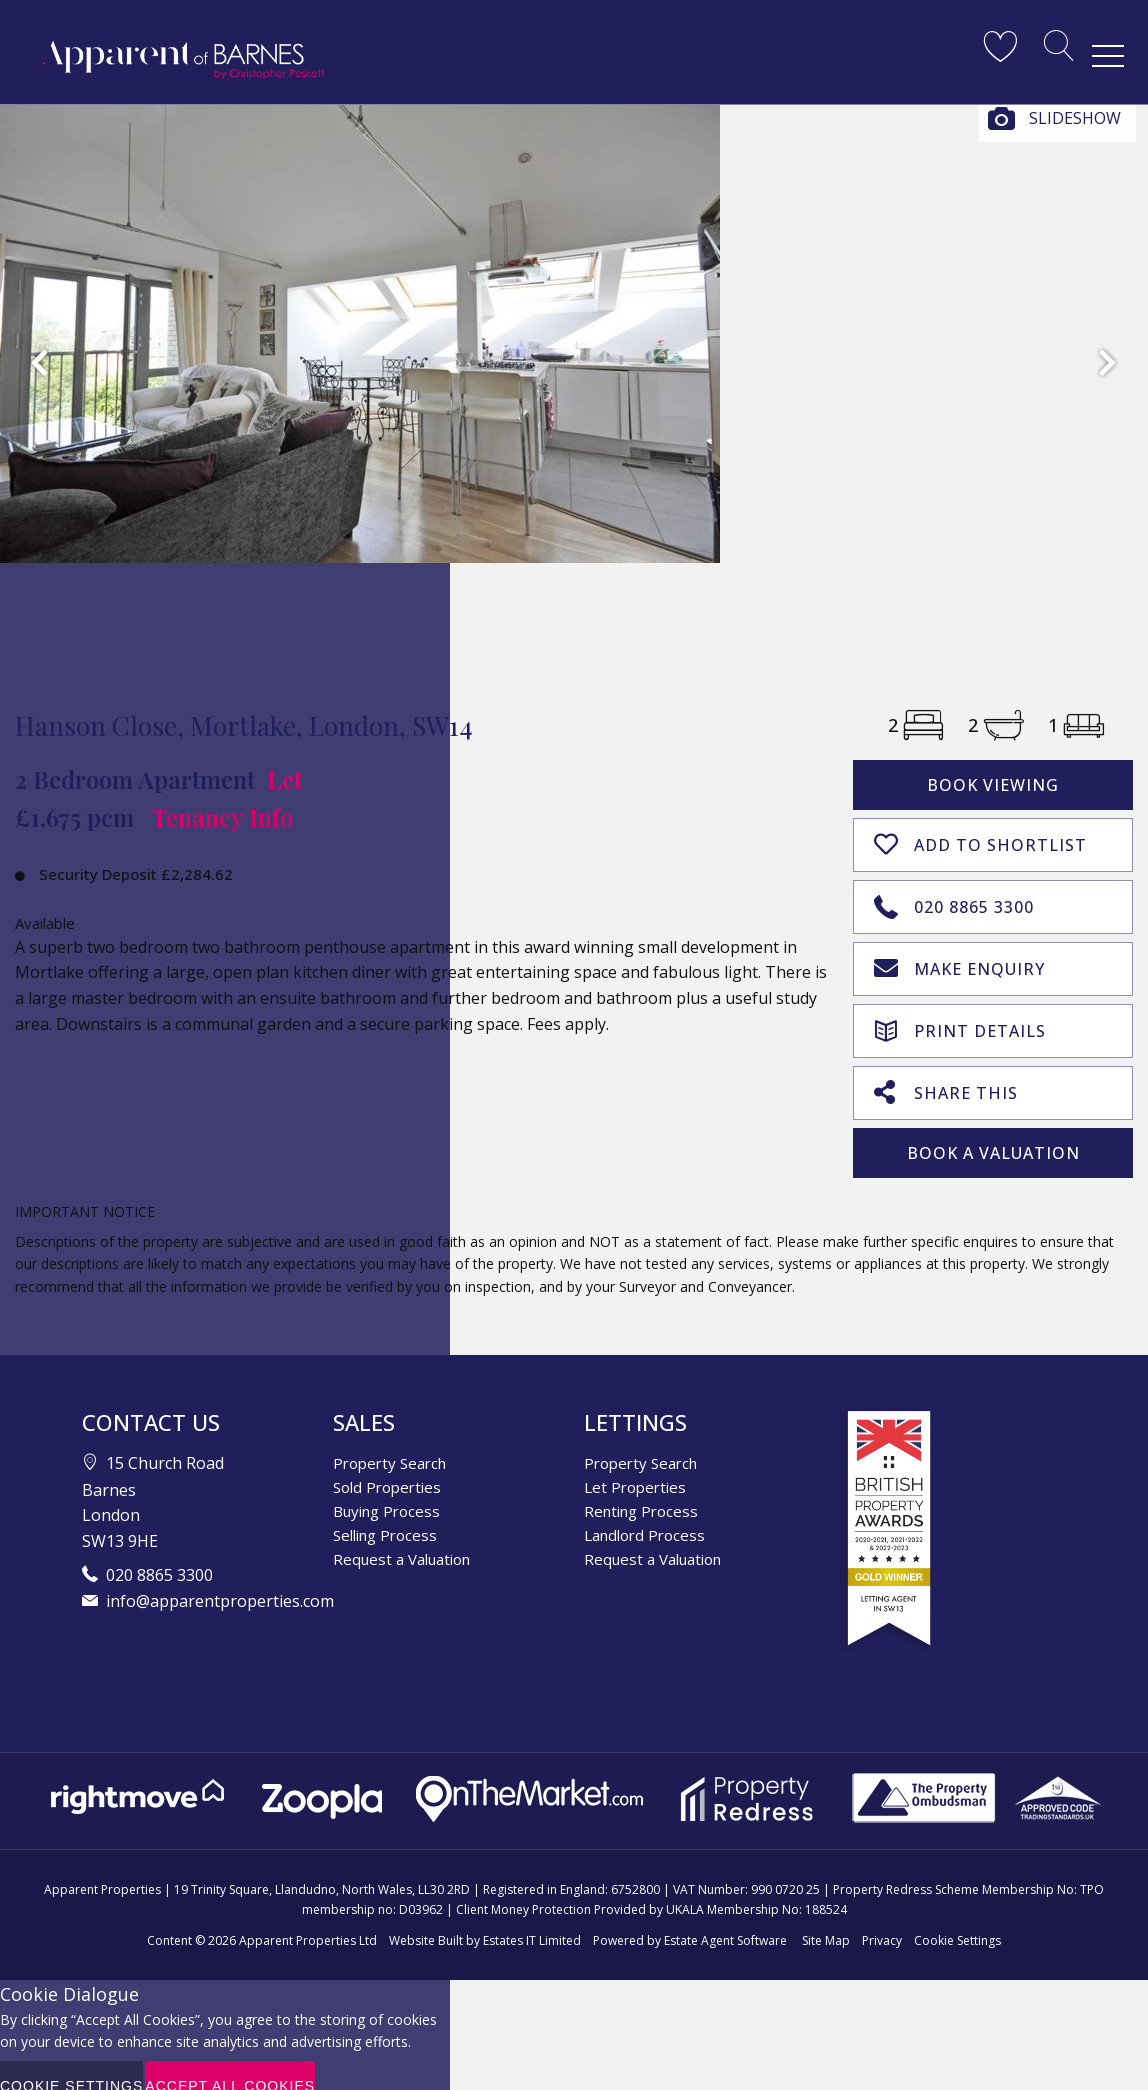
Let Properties (635, 1467)
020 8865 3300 (954, 898)
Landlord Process (644, 1515)
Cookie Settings (957, 1919)
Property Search (389, 1443)
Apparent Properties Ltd (308, 1919)
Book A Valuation (993, 1133)
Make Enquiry (959, 957)
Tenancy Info (222, 817)
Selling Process (385, 1515)
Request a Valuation (401, 1539)
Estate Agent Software (725, 1919)
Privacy (882, 1919)
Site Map (826, 1919)
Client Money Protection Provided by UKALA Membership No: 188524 (651, 1888)
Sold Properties (387, 1467)
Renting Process (641, 1491)
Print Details (960, 1014)
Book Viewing (993, 785)
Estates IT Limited (532, 1919)
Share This (946, 1073)
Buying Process (386, 1491)
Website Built (426, 1919)
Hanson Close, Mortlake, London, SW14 (244, 725)
